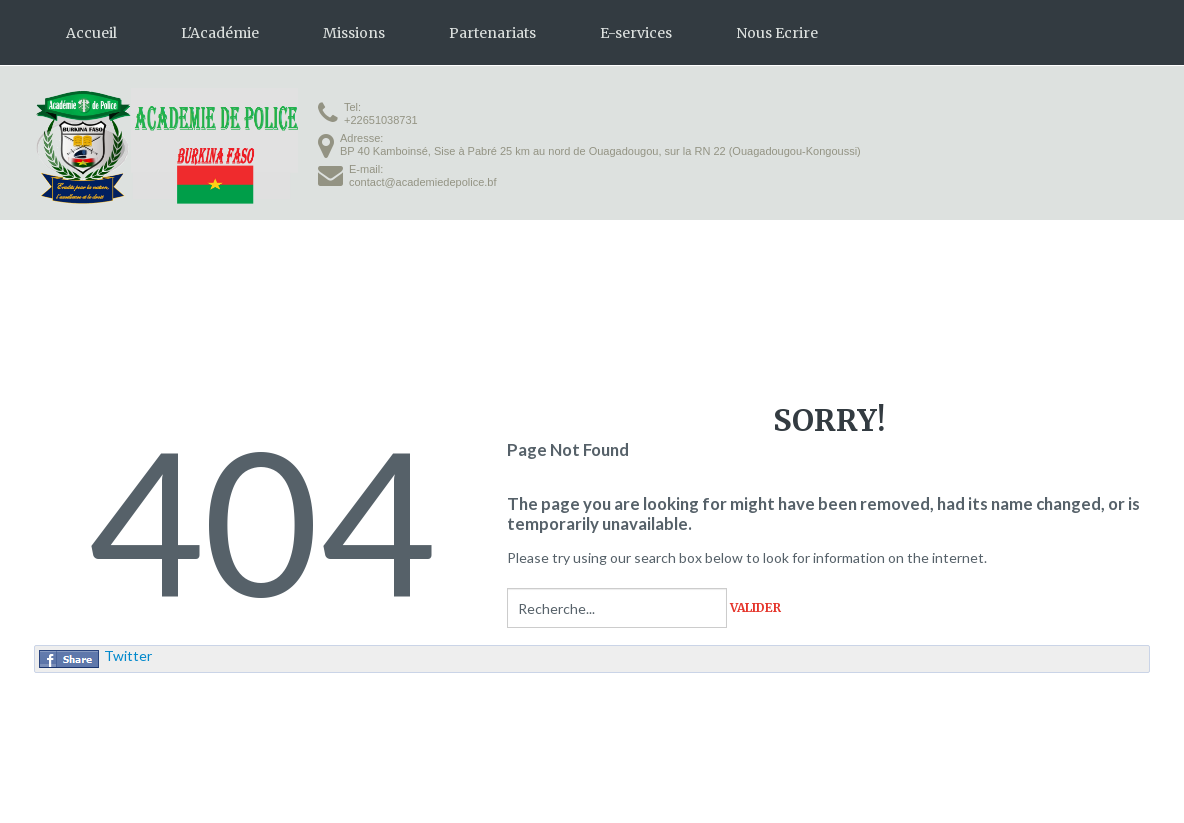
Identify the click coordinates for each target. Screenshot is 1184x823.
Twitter (128, 655)
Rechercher (507, 588)
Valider (755, 608)
